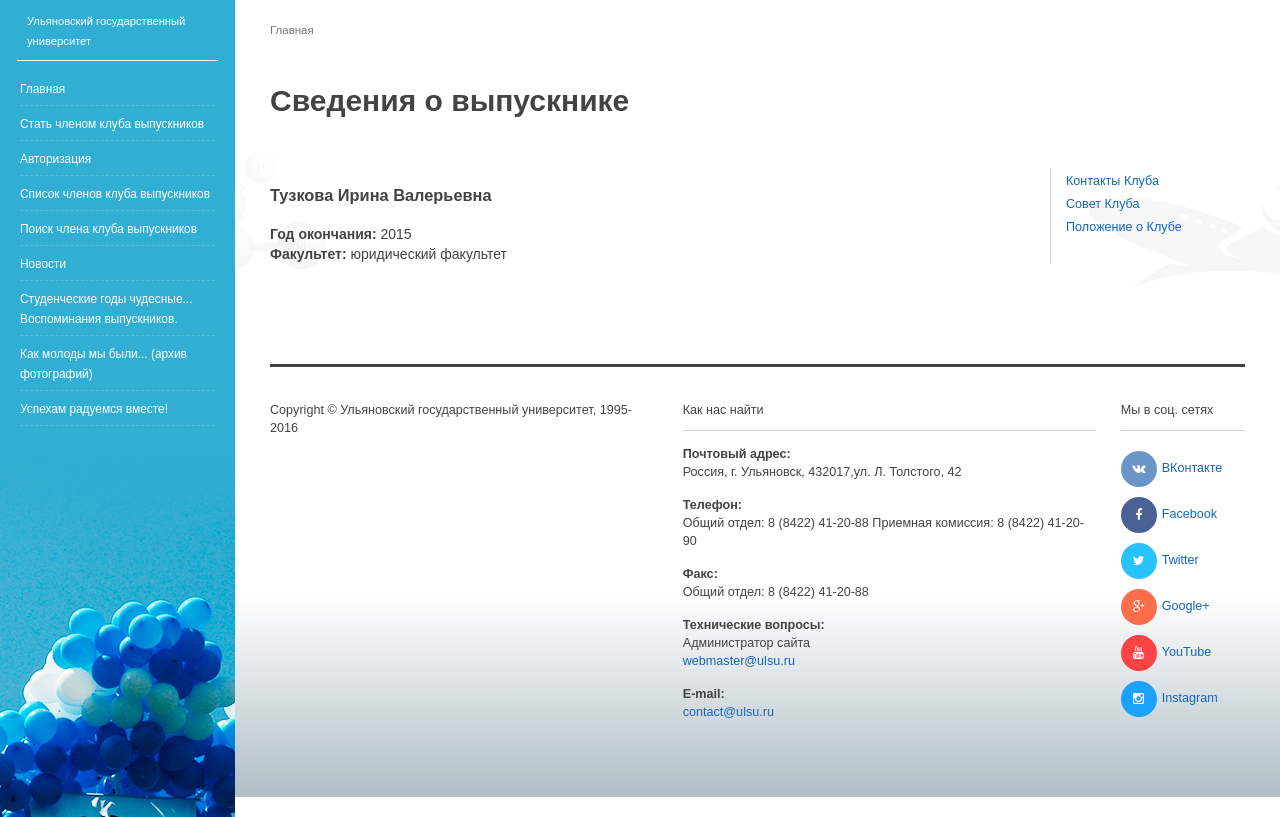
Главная (42, 89)
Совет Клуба (1103, 204)
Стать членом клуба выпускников (112, 124)
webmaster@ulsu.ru (739, 661)
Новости (43, 264)
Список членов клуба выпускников (115, 194)
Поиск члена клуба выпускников (108, 229)
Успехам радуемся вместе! (94, 409)
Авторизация (55, 159)
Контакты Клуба (1112, 181)
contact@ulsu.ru (728, 712)
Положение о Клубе (1124, 227)
